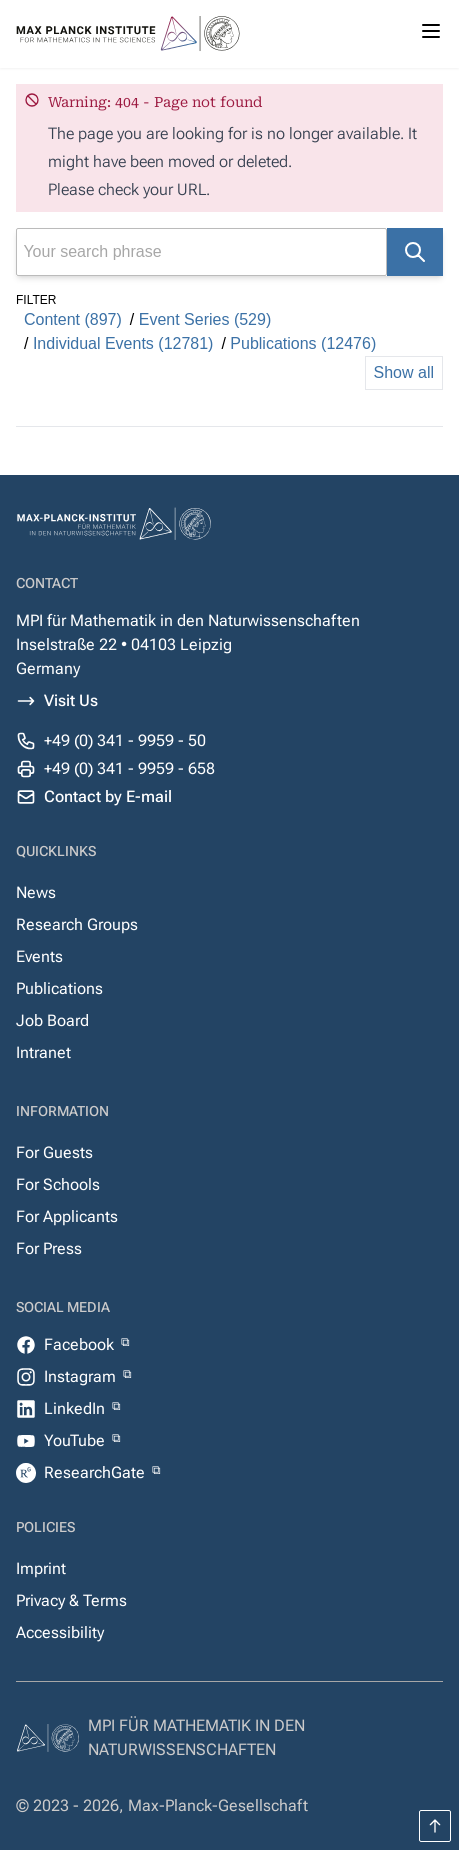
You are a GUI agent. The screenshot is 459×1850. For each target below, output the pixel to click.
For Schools (58, 1184)
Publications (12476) (303, 343)
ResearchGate (96, 1472)
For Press (49, 1248)
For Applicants (67, 1216)
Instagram (82, 1376)
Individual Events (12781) (123, 343)
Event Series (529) (205, 319)
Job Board (52, 1020)
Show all (404, 372)
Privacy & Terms (71, 1600)
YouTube (76, 1440)
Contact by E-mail (108, 796)
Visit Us (71, 700)
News (36, 892)
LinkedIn (76, 1408)
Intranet (43, 1052)
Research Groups (77, 924)
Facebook (81, 1344)
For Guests (54, 1152)
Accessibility (60, 1632)
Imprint (41, 1568)
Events (39, 956)
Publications (59, 988)
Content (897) (73, 319)
